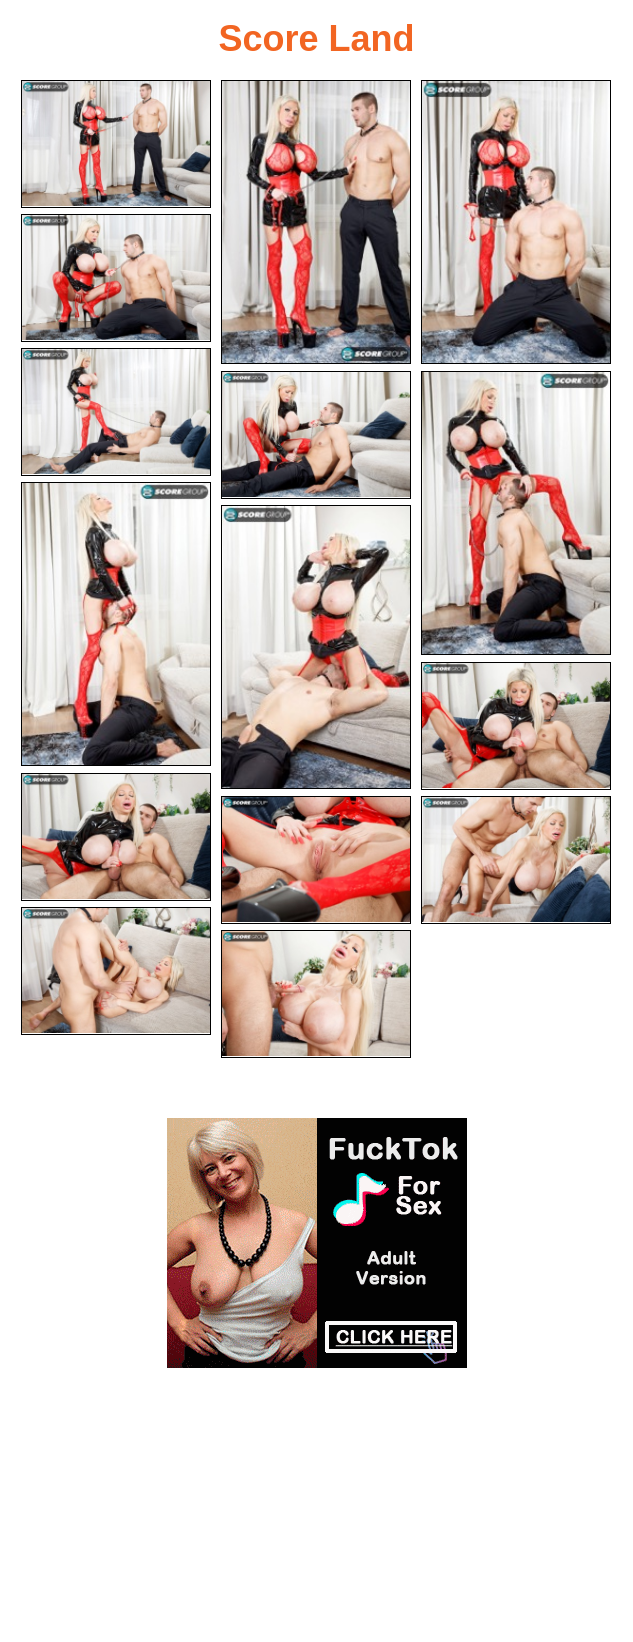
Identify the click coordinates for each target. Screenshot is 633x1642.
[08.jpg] (116, 624)
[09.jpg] (316, 647)
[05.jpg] (116, 412)
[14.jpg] (116, 971)
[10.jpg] (516, 726)
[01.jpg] (116, 144)
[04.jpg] (116, 278)
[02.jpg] (316, 222)
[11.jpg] (116, 837)
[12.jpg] (316, 860)
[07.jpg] (516, 513)
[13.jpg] (516, 860)
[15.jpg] (316, 994)
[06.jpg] (316, 435)
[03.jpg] (516, 222)
